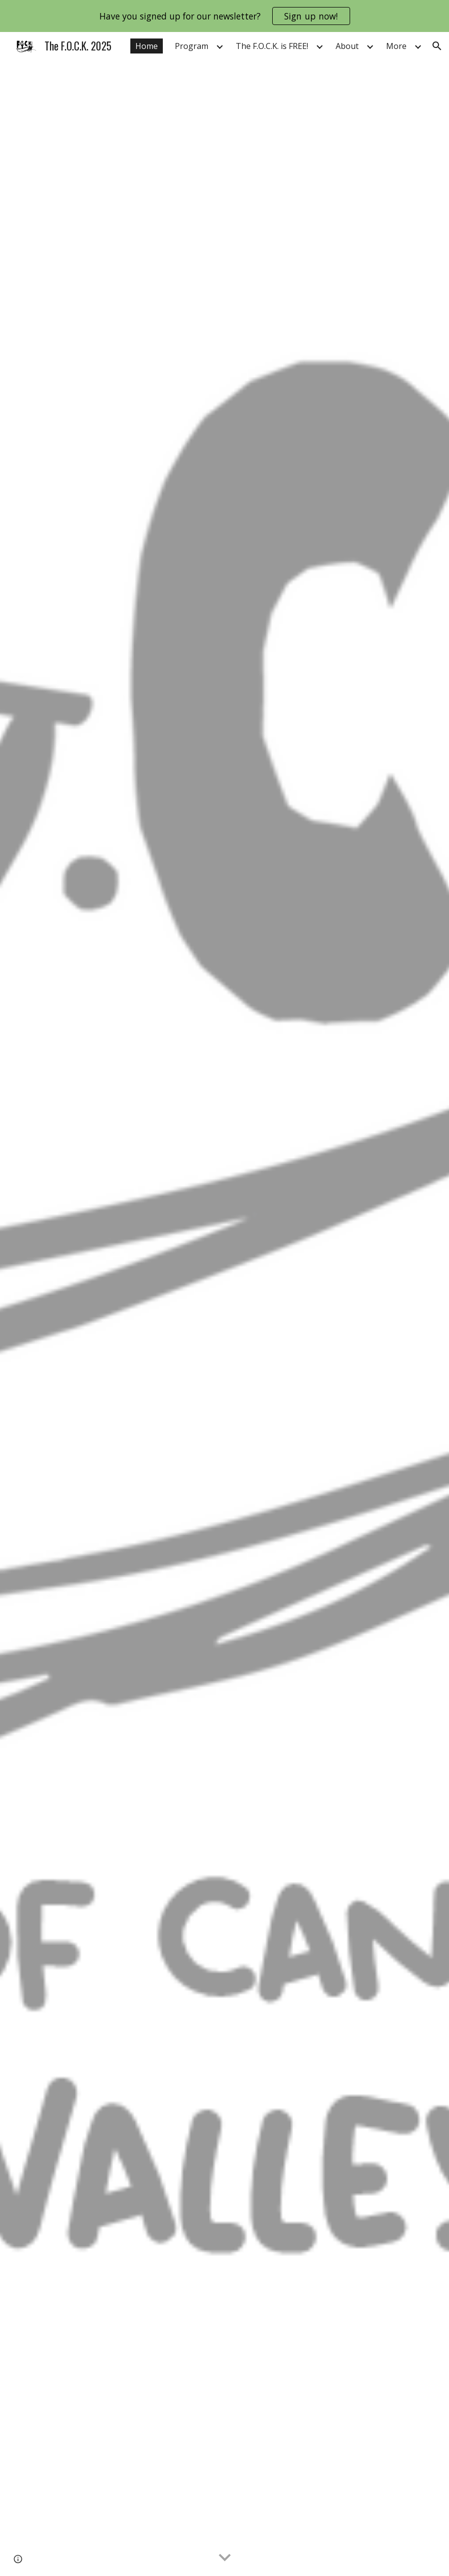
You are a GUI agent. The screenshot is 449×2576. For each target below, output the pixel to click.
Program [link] (191, 45)
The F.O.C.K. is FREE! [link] (272, 45)
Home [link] (146, 45)
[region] (224, 16)
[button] (437, 46)
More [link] (396, 45)
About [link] (347, 45)
